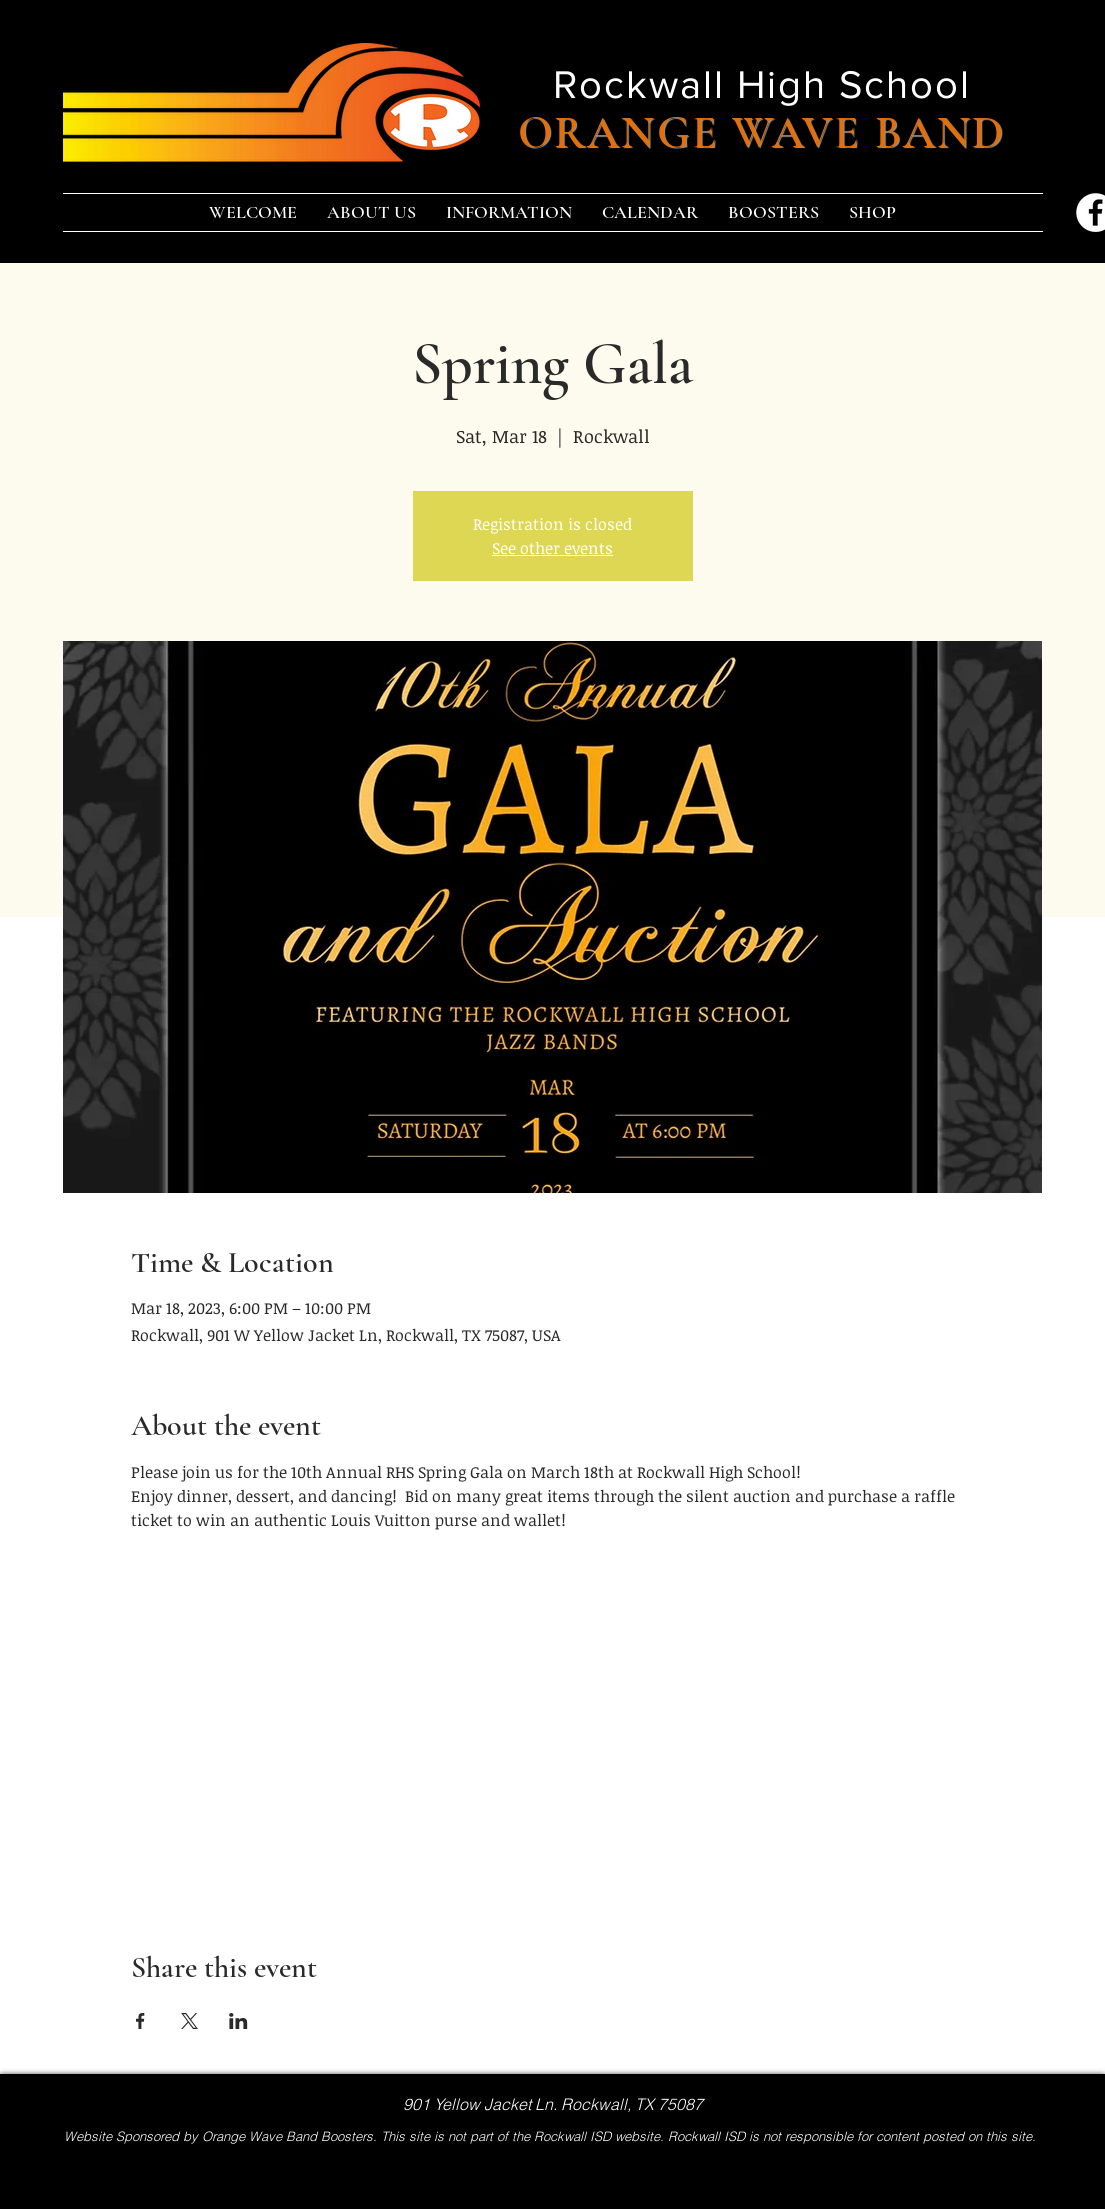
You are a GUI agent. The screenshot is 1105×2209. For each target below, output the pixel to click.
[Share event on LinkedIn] (238, 2021)
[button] (371, 212)
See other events (552, 548)
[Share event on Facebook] (140, 2021)
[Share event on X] (189, 2021)
